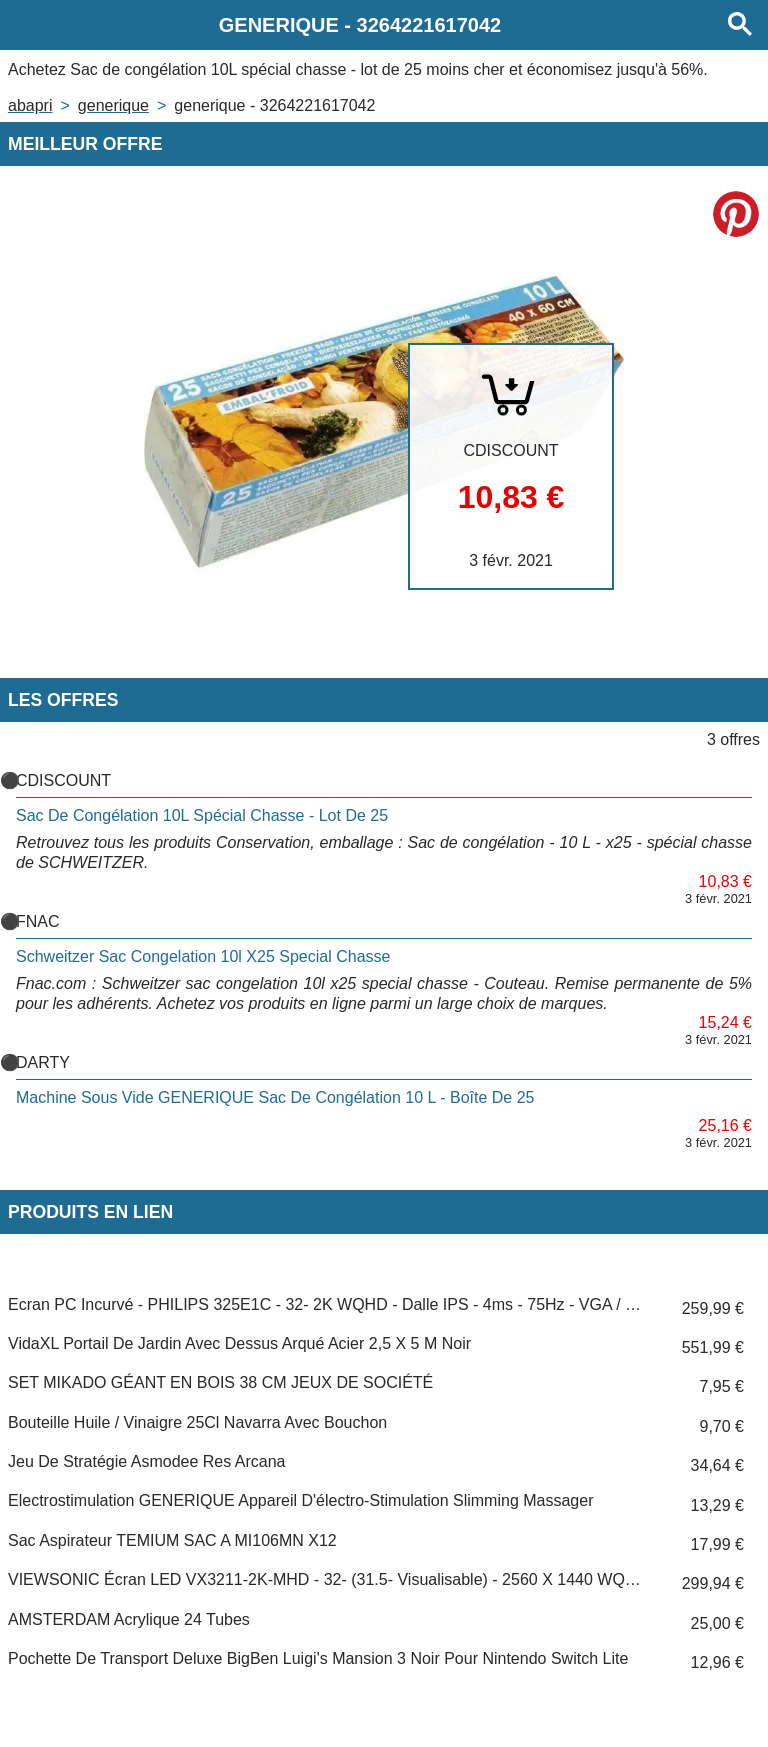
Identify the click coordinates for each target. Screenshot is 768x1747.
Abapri (30, 105)
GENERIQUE (113, 105)
